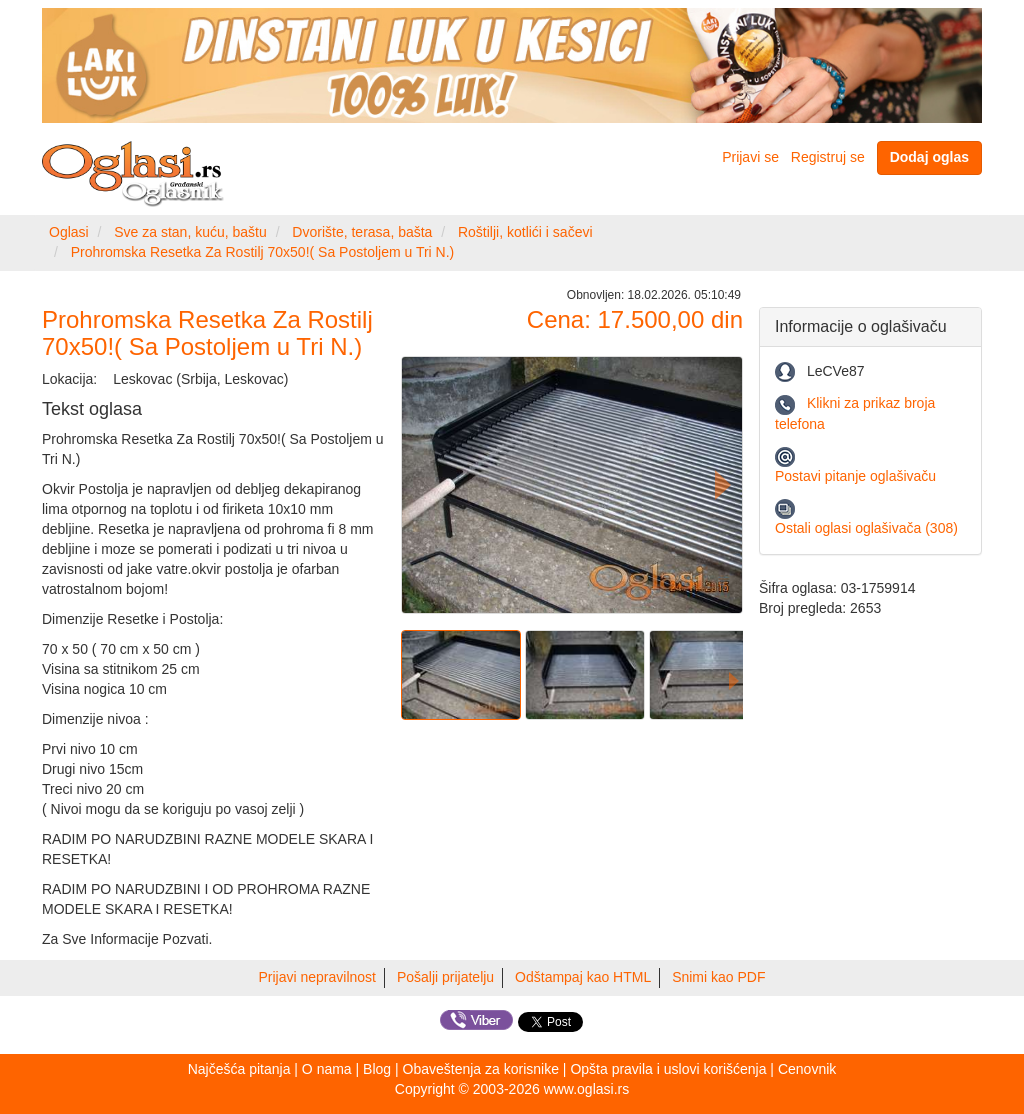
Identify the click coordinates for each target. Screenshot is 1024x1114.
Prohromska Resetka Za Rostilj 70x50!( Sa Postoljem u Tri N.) (263, 252)
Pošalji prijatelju (445, 977)
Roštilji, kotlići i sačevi (525, 232)
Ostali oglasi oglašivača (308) (866, 528)
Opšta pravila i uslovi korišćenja (668, 1069)
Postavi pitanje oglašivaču (855, 476)
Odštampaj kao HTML (583, 977)
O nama (327, 1069)
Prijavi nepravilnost (318, 977)
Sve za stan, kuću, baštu (190, 232)
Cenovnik (807, 1069)
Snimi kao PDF (718, 977)
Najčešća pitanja (239, 1069)
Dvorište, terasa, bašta (362, 232)
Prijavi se (750, 157)
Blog (377, 1069)
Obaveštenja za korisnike (481, 1069)
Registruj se (828, 157)
